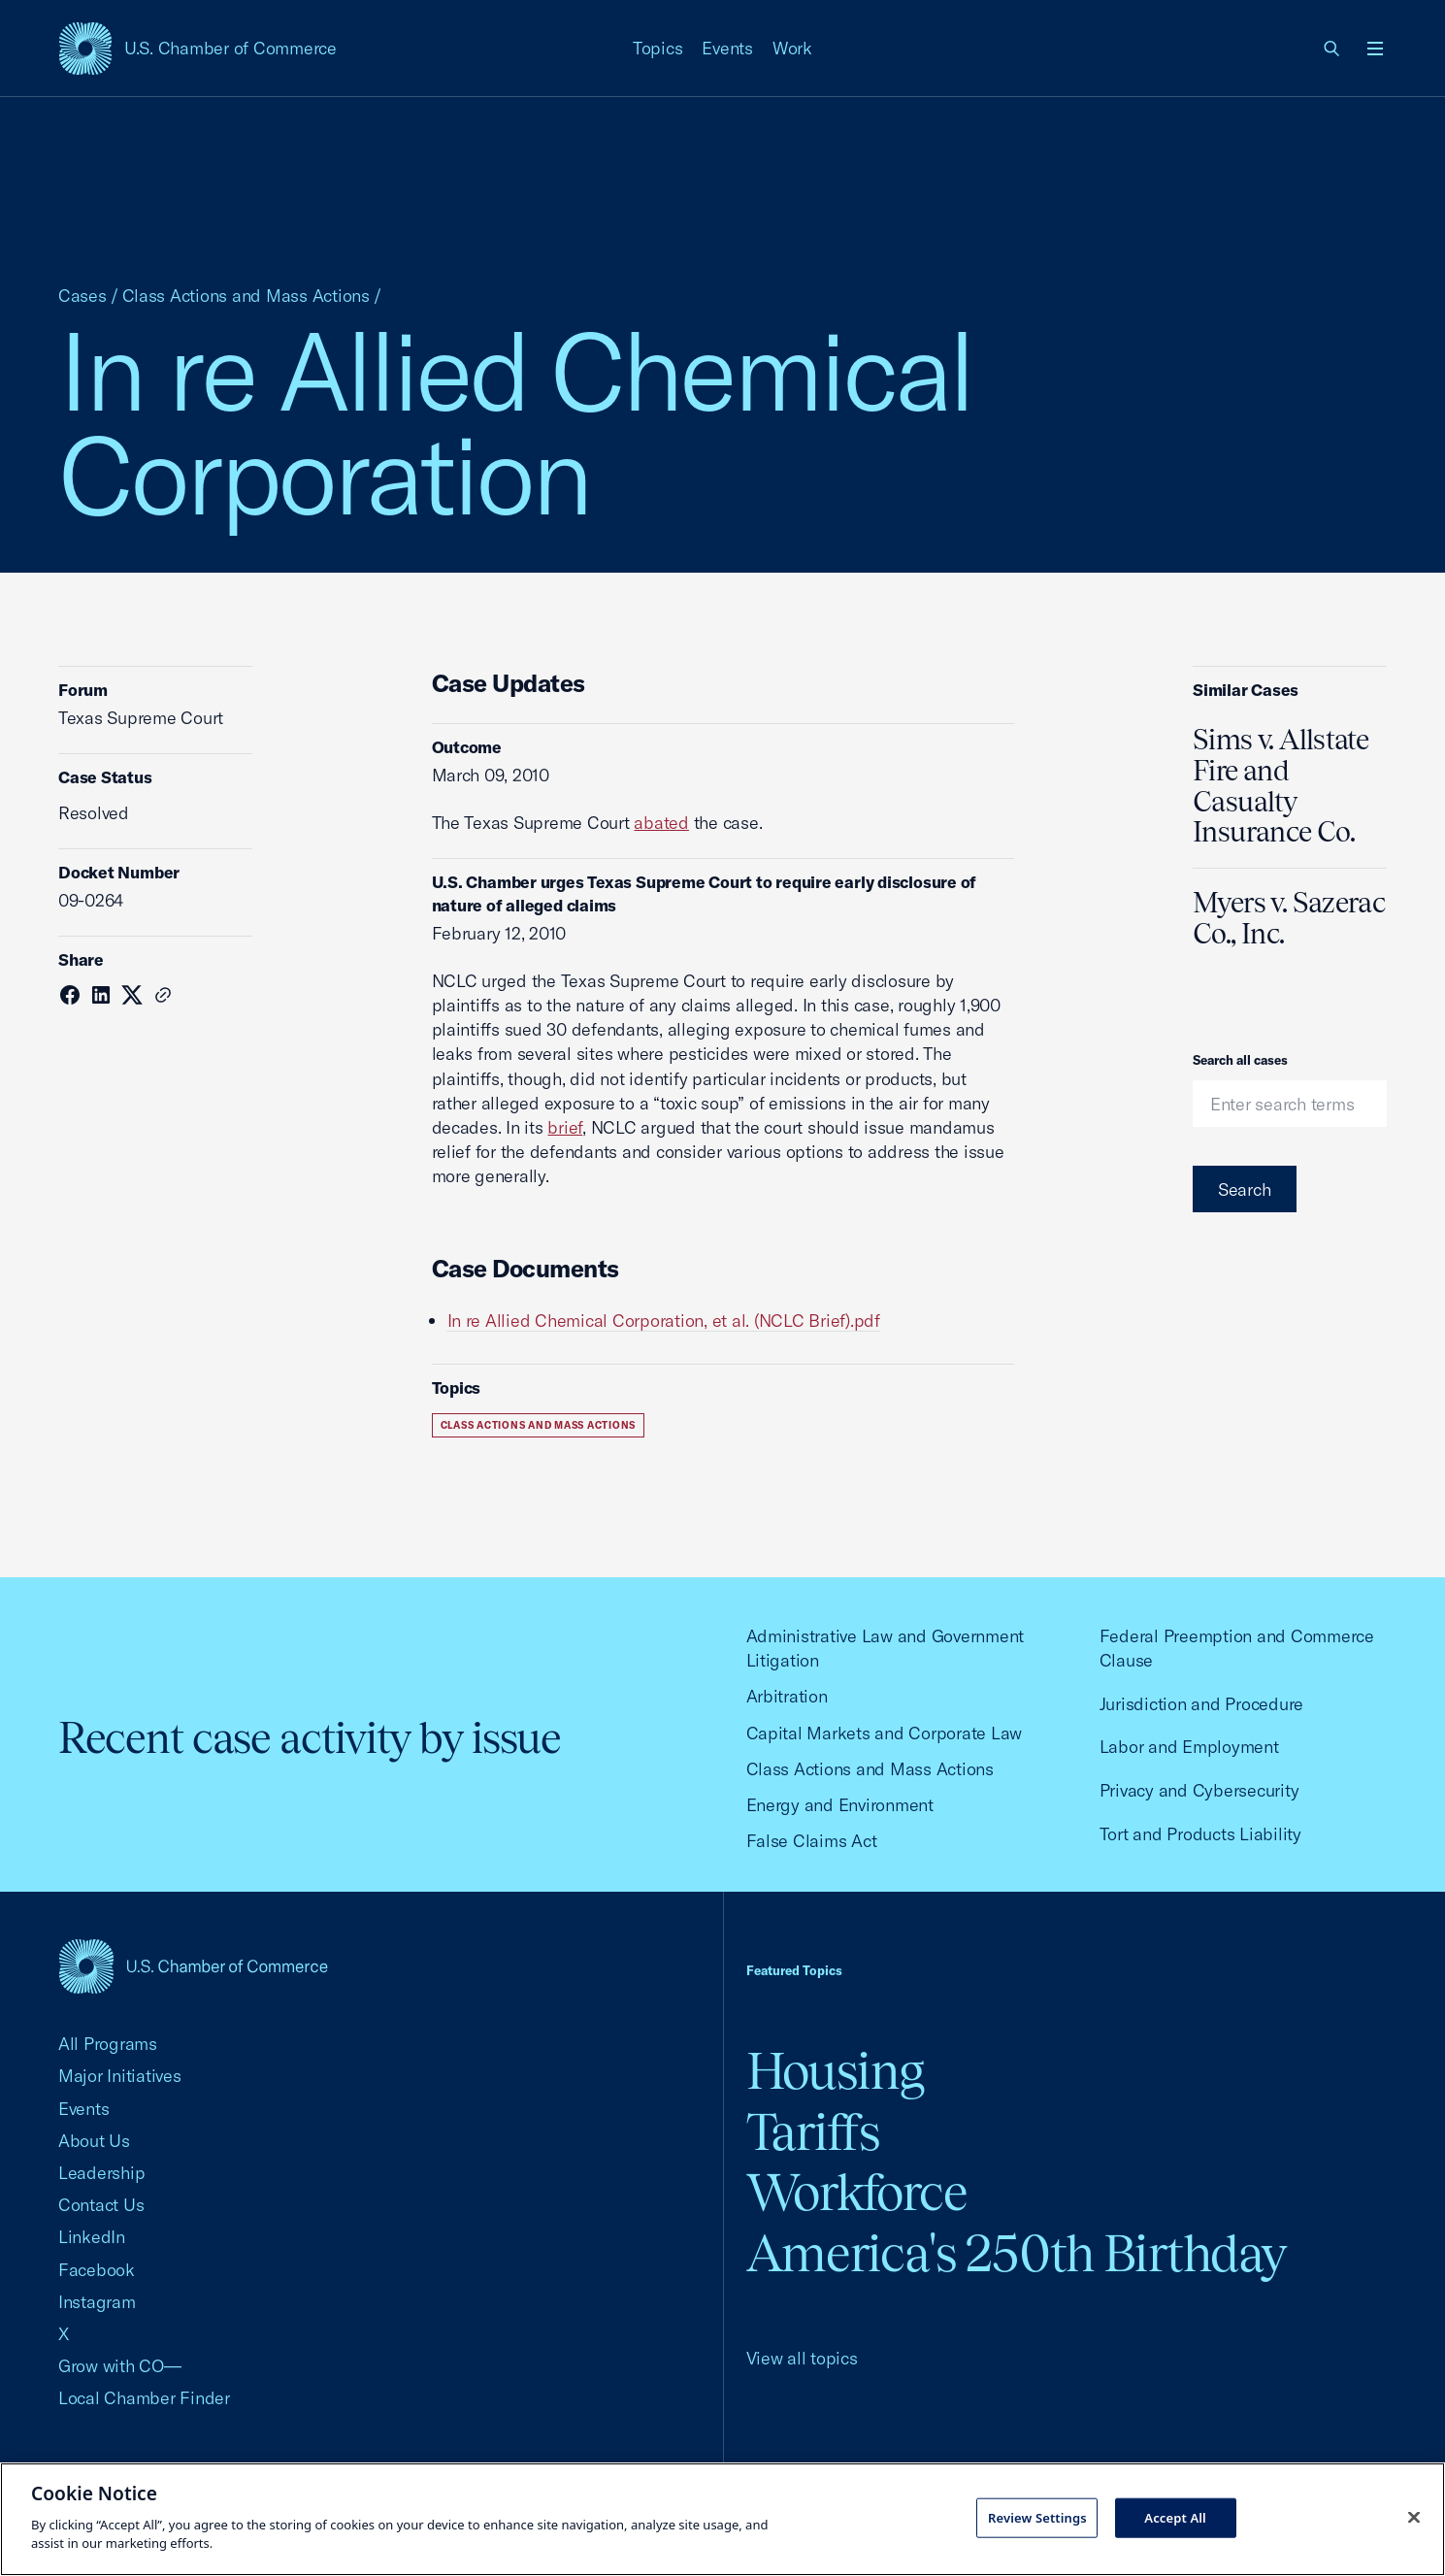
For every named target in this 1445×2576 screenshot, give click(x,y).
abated (661, 822)
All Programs (107, 2043)
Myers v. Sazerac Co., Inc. (1289, 918)
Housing (835, 2070)
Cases (82, 295)
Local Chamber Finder (144, 2398)
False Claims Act (811, 1841)
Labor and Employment (1189, 1746)
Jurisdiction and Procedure (1201, 1704)
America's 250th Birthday (1016, 2253)
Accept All (1175, 2517)
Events (727, 48)
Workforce (857, 2192)
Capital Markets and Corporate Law (884, 1733)
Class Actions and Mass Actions (246, 295)
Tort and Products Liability (1200, 1834)
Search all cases (1240, 1060)
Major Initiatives (119, 2075)
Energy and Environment (840, 1805)
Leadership (101, 2173)
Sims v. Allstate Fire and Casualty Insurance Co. (1280, 786)
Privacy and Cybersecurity (1199, 1790)
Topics (658, 48)
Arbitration (787, 1696)
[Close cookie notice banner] (1414, 2516)
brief (564, 1127)
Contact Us (101, 2205)
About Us (94, 2141)
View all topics (802, 2358)
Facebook (96, 2270)
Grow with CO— (119, 2366)
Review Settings (1037, 2517)
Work (792, 48)
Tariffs (813, 2132)
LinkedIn (91, 2237)
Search (1244, 1189)
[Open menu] (1375, 48)
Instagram (97, 2302)
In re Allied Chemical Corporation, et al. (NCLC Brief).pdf (663, 1320)
